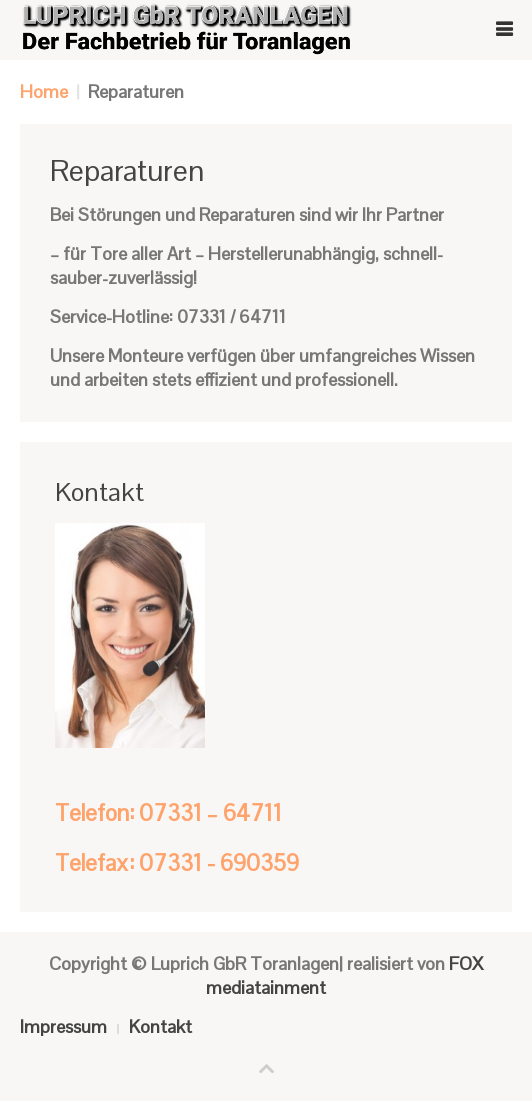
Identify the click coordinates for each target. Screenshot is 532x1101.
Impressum (63, 1026)
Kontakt (160, 1026)
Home (44, 91)
